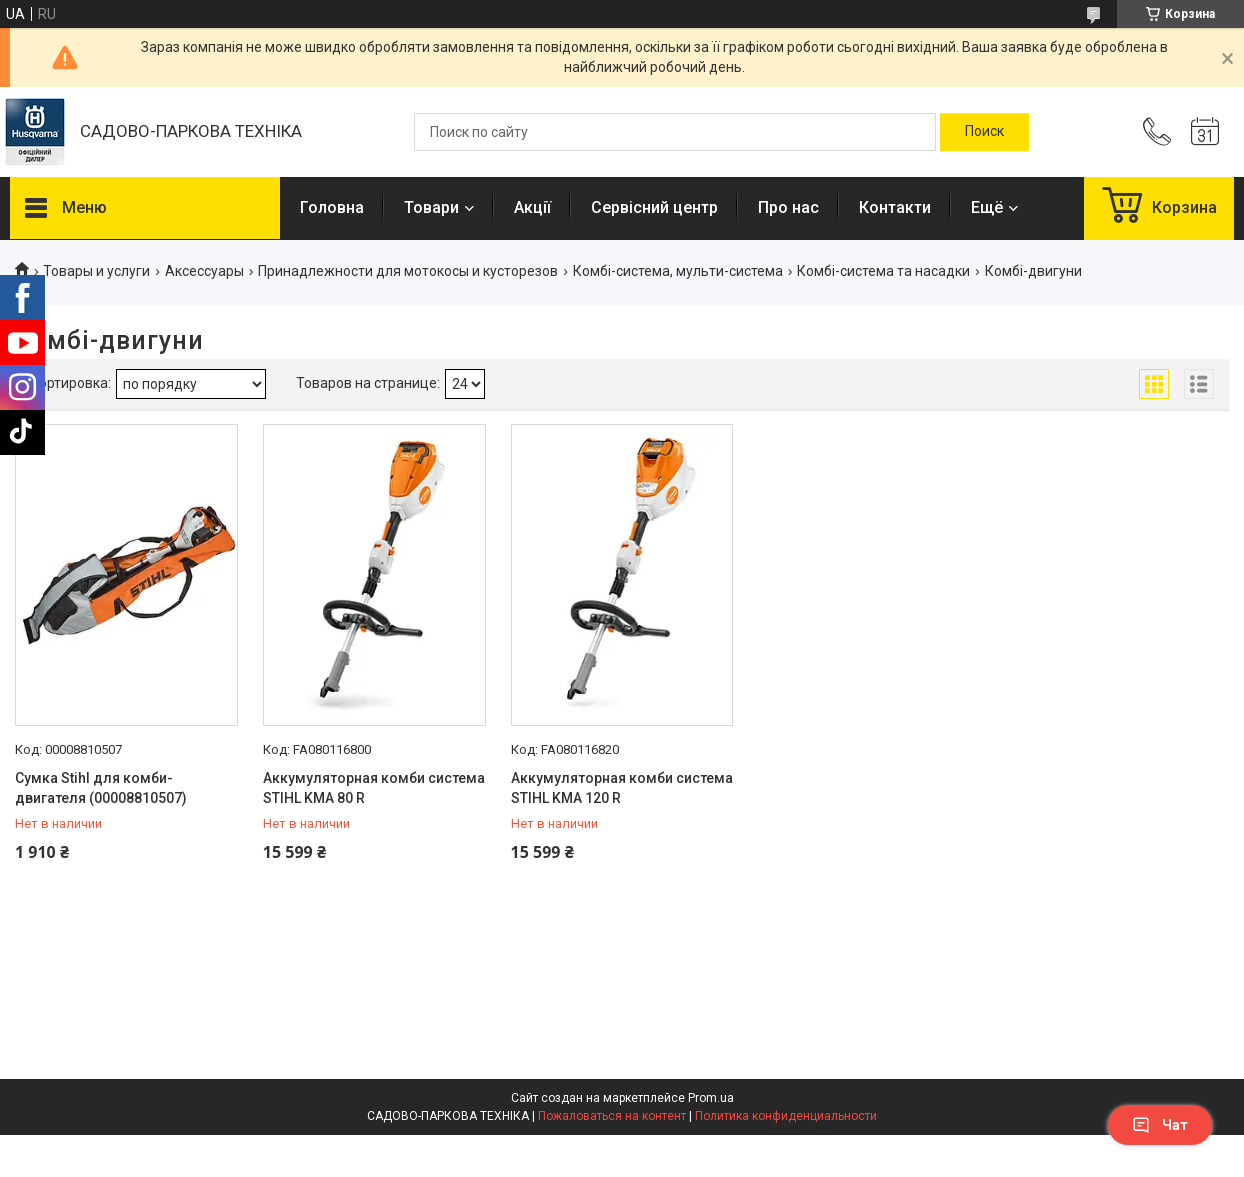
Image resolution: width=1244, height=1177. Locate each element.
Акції (532, 207)
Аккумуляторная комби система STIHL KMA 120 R (622, 788)
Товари (431, 207)
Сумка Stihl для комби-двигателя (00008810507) (101, 788)
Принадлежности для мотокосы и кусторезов (408, 271)
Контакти (895, 207)
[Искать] (984, 132)
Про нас (788, 207)
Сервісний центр (654, 207)
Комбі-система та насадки (883, 271)
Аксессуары (204, 271)
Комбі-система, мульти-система (678, 271)
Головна (332, 207)
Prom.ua (711, 1098)
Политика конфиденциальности (786, 1116)
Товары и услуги (96, 271)
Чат (1160, 1125)
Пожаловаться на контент (612, 1116)
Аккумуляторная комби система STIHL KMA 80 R (374, 788)
